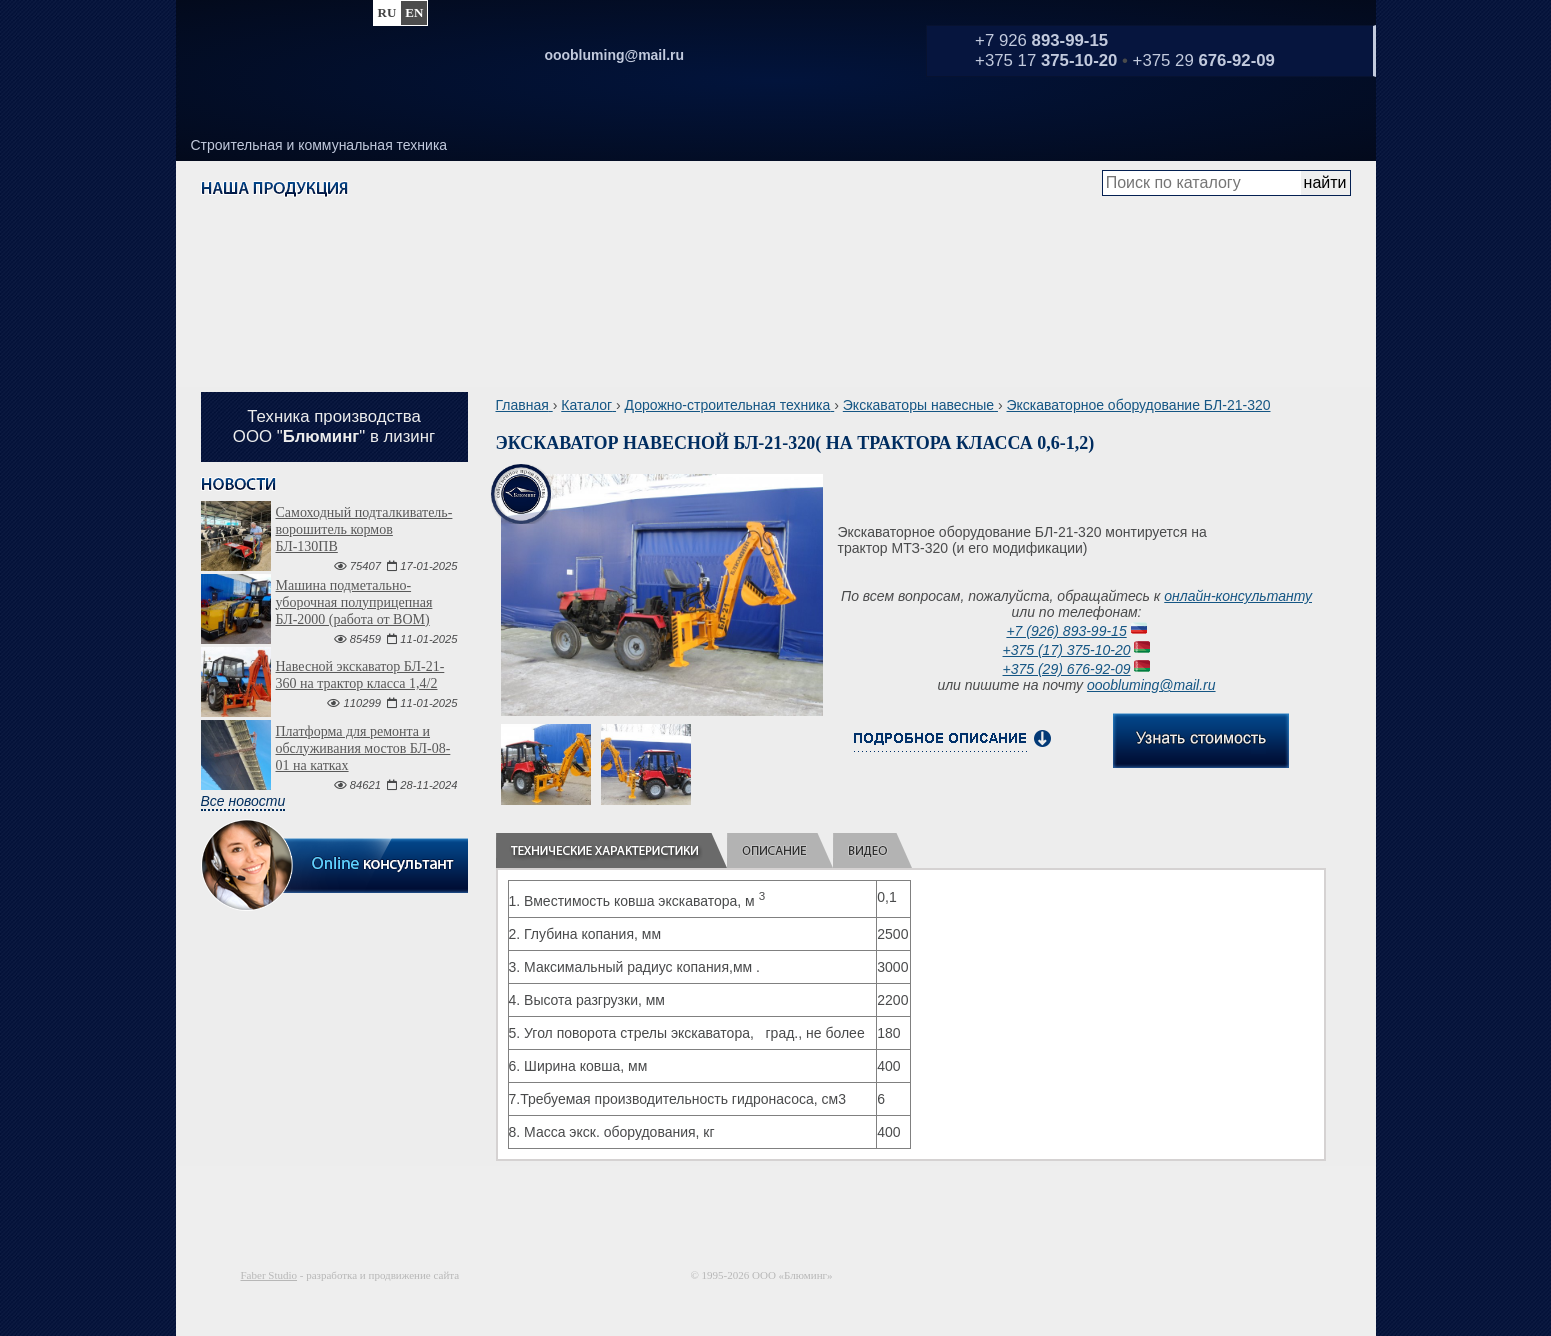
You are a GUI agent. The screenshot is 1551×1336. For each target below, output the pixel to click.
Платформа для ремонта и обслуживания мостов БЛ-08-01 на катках (363, 748)
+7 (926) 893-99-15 (1066, 631)
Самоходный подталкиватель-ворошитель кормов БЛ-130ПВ (364, 529)
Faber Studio (269, 1275)
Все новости (243, 801)
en (414, 12)
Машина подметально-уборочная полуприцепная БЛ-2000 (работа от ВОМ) (354, 602)
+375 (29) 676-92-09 (1067, 669)
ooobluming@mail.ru (1151, 685)
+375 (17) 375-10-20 (1067, 650)
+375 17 (1046, 60)
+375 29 (1204, 60)
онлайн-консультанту (1238, 596)
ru (387, 12)
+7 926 (1041, 40)
